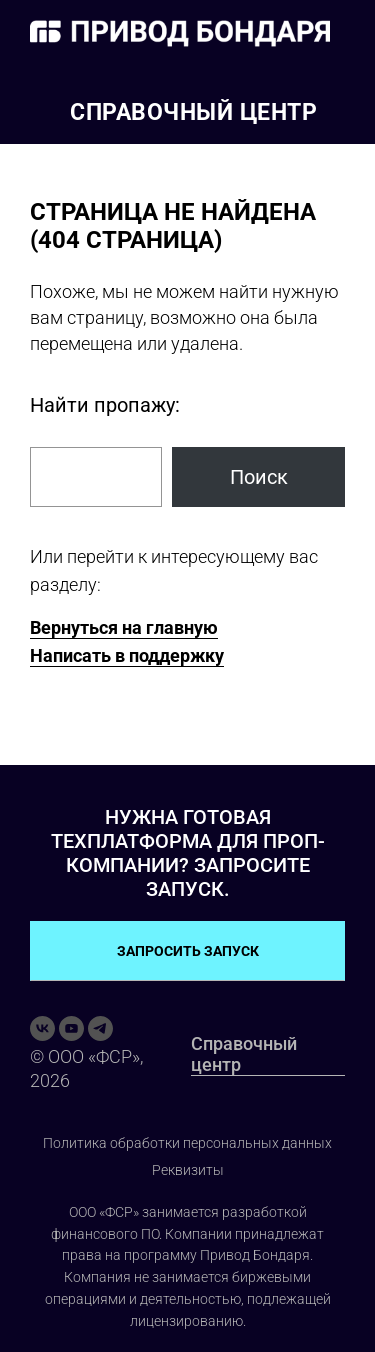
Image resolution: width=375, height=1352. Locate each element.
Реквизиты (188, 1170)
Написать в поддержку (127, 655)
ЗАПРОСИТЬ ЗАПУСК (188, 951)
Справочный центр (193, 112)
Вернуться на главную (124, 627)
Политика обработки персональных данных (187, 1143)
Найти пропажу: (105, 405)
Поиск (259, 477)
